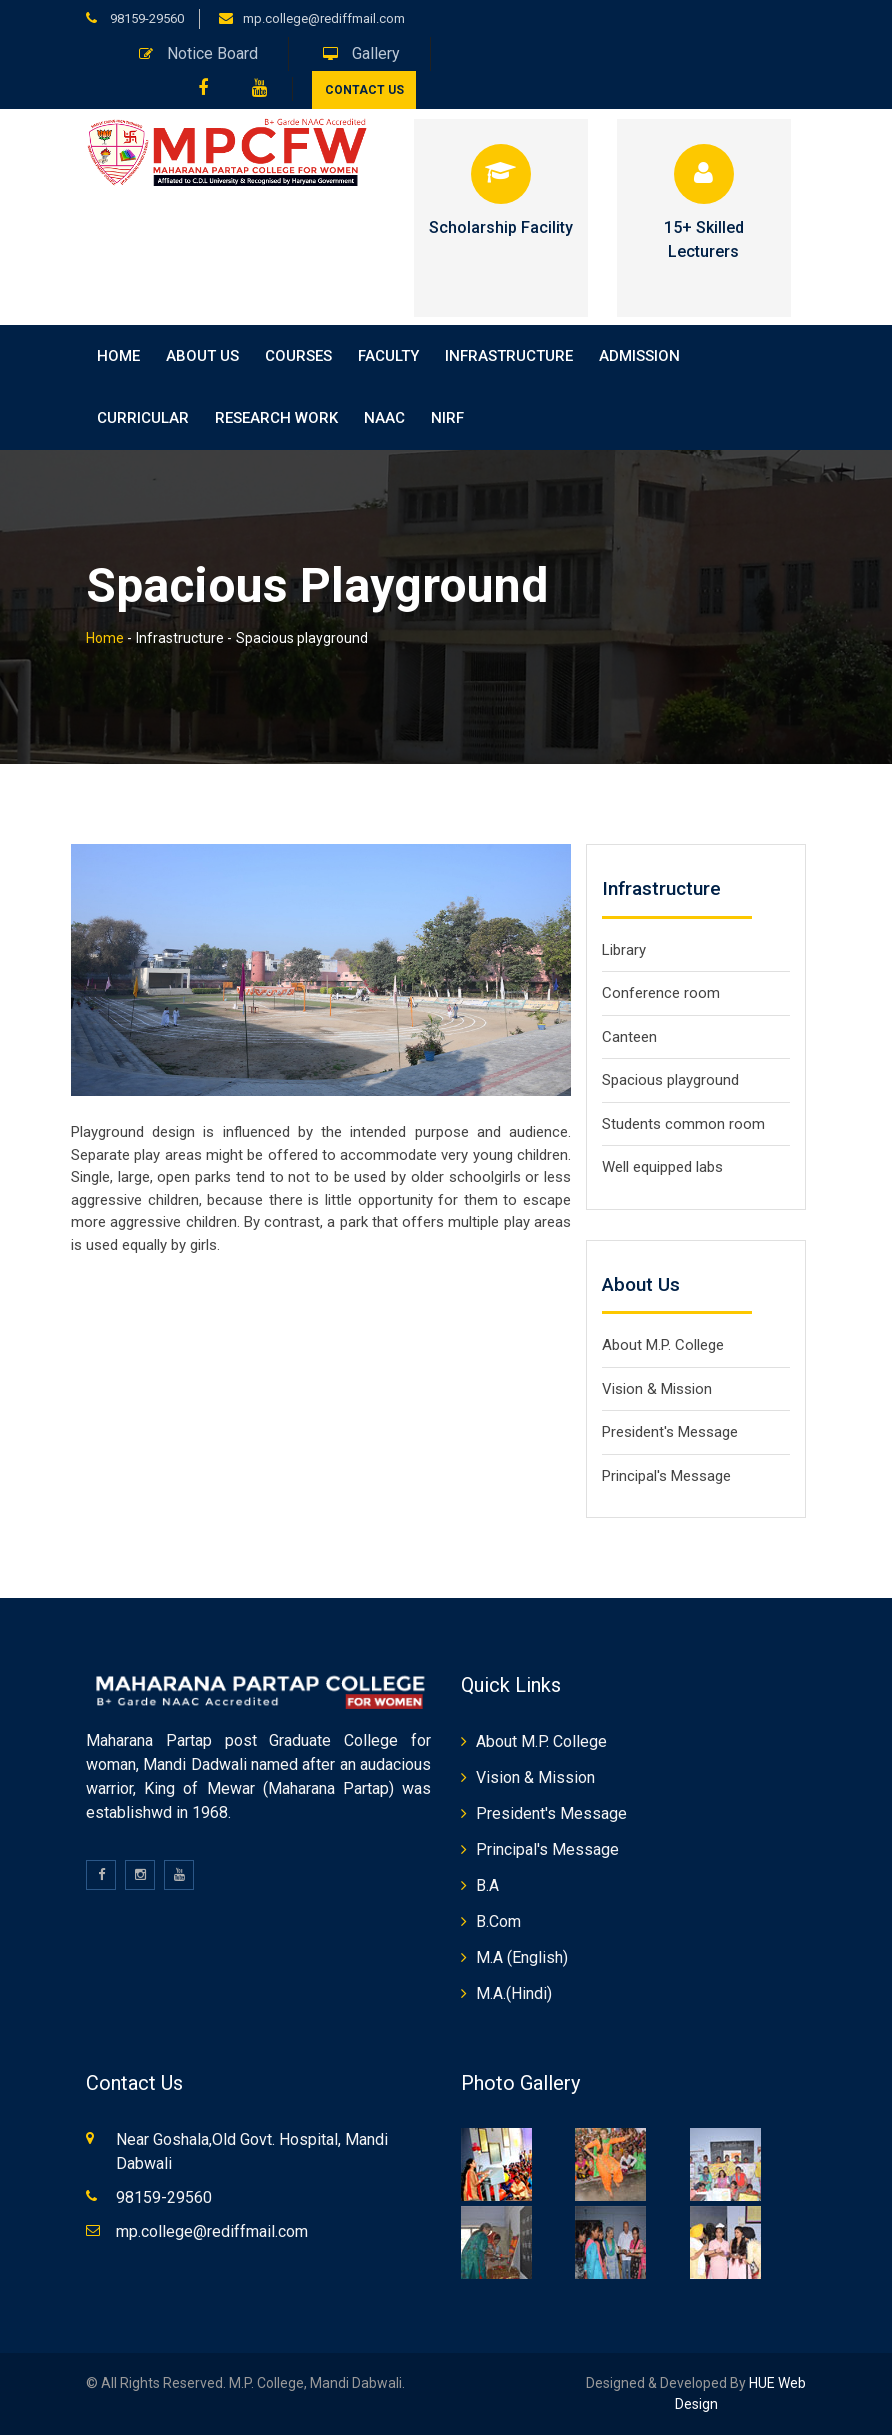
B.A (487, 1885)
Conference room (661, 993)
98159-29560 (145, 18)
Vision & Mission (657, 1389)
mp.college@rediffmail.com (324, 18)
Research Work (276, 418)
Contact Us (364, 90)
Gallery (361, 53)
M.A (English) (522, 1957)
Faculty (388, 356)
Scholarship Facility (500, 227)
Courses (298, 356)
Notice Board (198, 53)
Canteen (629, 1037)
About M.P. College (663, 1345)
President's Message (670, 1432)
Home (105, 638)
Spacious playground (670, 1080)
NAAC (384, 418)
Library (624, 950)
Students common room (683, 1124)
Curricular (143, 418)
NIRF (447, 418)
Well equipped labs (662, 1167)
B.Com (498, 1921)
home (118, 356)
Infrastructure (509, 356)
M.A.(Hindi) (514, 1993)
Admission (639, 356)
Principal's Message (666, 1476)
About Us (202, 356)
